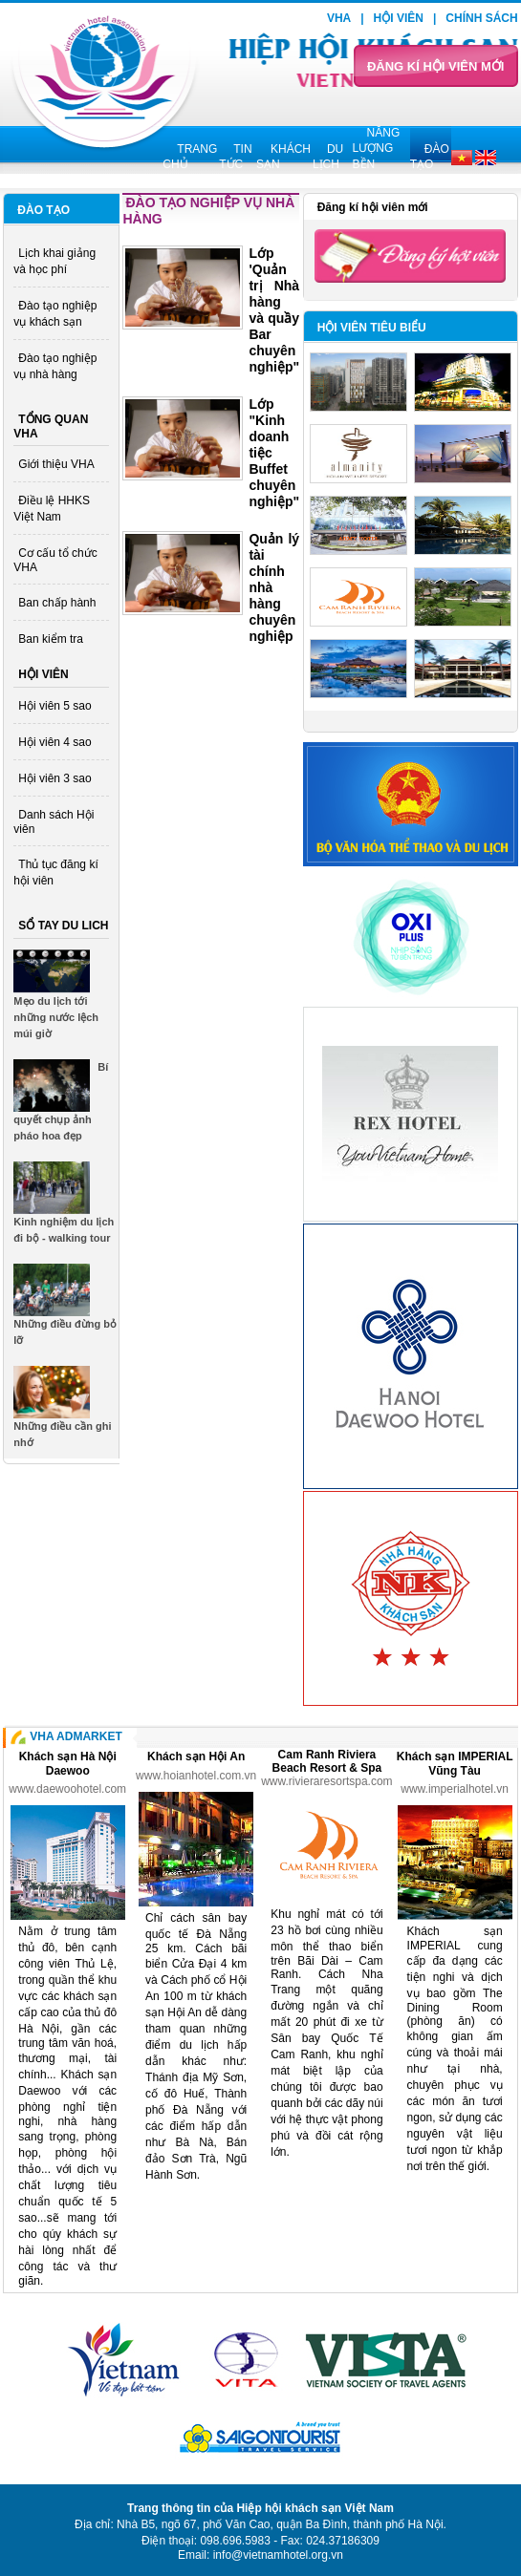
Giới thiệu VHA (56, 464)
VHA (339, 18)
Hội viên (398, 18)
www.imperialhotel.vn (455, 1789)
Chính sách (481, 18)
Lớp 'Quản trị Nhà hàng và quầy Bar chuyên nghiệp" (274, 309)
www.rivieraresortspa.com (326, 1781)
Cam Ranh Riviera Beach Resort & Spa (327, 1761)
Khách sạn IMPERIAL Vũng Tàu (455, 1764)
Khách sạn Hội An (196, 1756)
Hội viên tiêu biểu (371, 327)
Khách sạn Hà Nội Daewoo (68, 1764)
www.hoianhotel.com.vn (196, 1775)
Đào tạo (43, 210)
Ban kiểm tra (50, 639)
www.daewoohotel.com (67, 1789)
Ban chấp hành (57, 602)
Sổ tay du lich (63, 925)
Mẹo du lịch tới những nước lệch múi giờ (55, 1017)
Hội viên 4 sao (54, 742)
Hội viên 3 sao (54, 778)
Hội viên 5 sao (54, 706)
